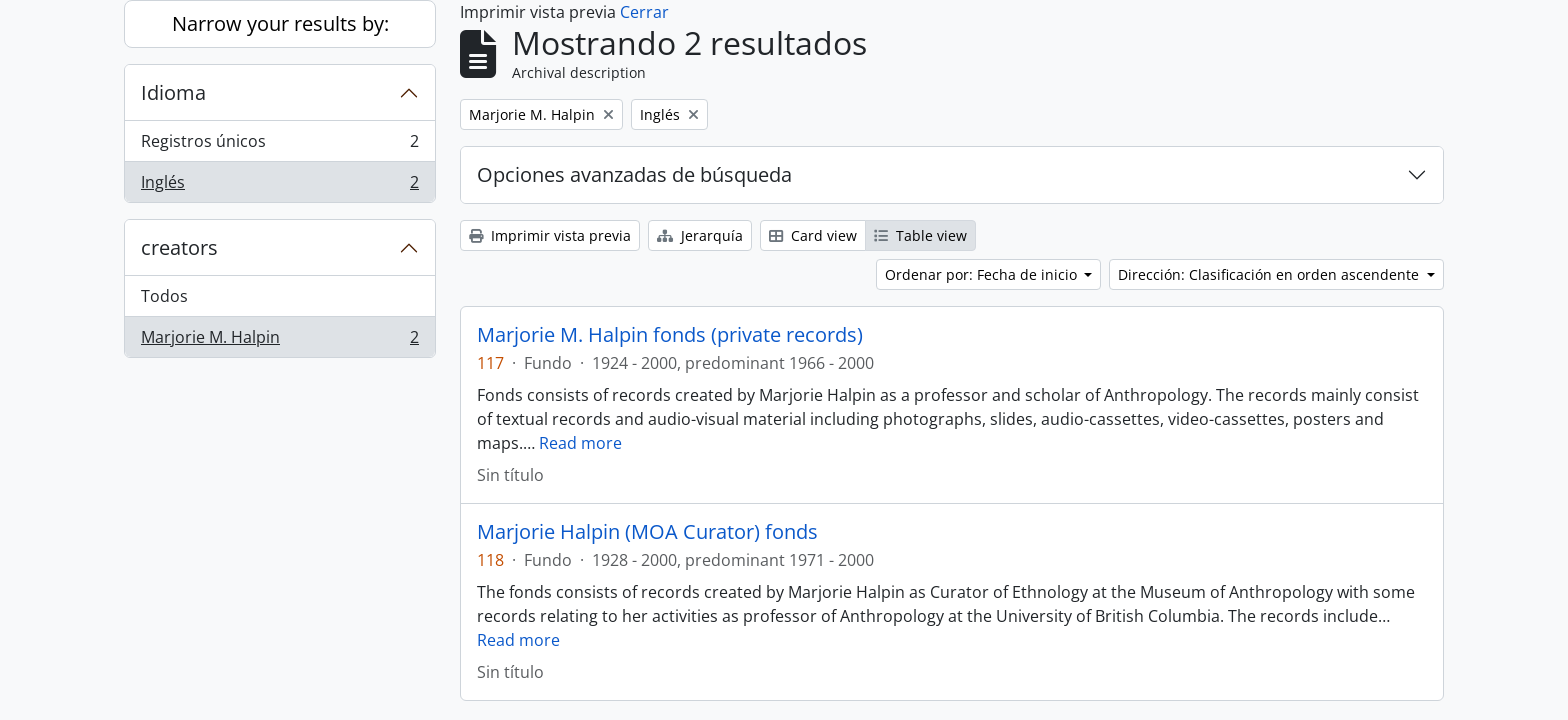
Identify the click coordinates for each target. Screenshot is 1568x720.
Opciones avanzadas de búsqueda (634, 174)
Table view (920, 235)
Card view (813, 235)
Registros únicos (279, 145)
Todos (164, 296)
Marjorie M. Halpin (279, 341)
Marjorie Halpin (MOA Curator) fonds (647, 532)
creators (179, 247)
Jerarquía (700, 235)
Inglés (279, 186)
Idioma (173, 92)
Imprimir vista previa (550, 235)
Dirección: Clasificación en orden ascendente (1270, 274)
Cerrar (644, 12)
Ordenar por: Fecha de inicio (983, 274)
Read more (580, 443)
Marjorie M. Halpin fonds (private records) (670, 335)
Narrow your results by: (280, 23)
